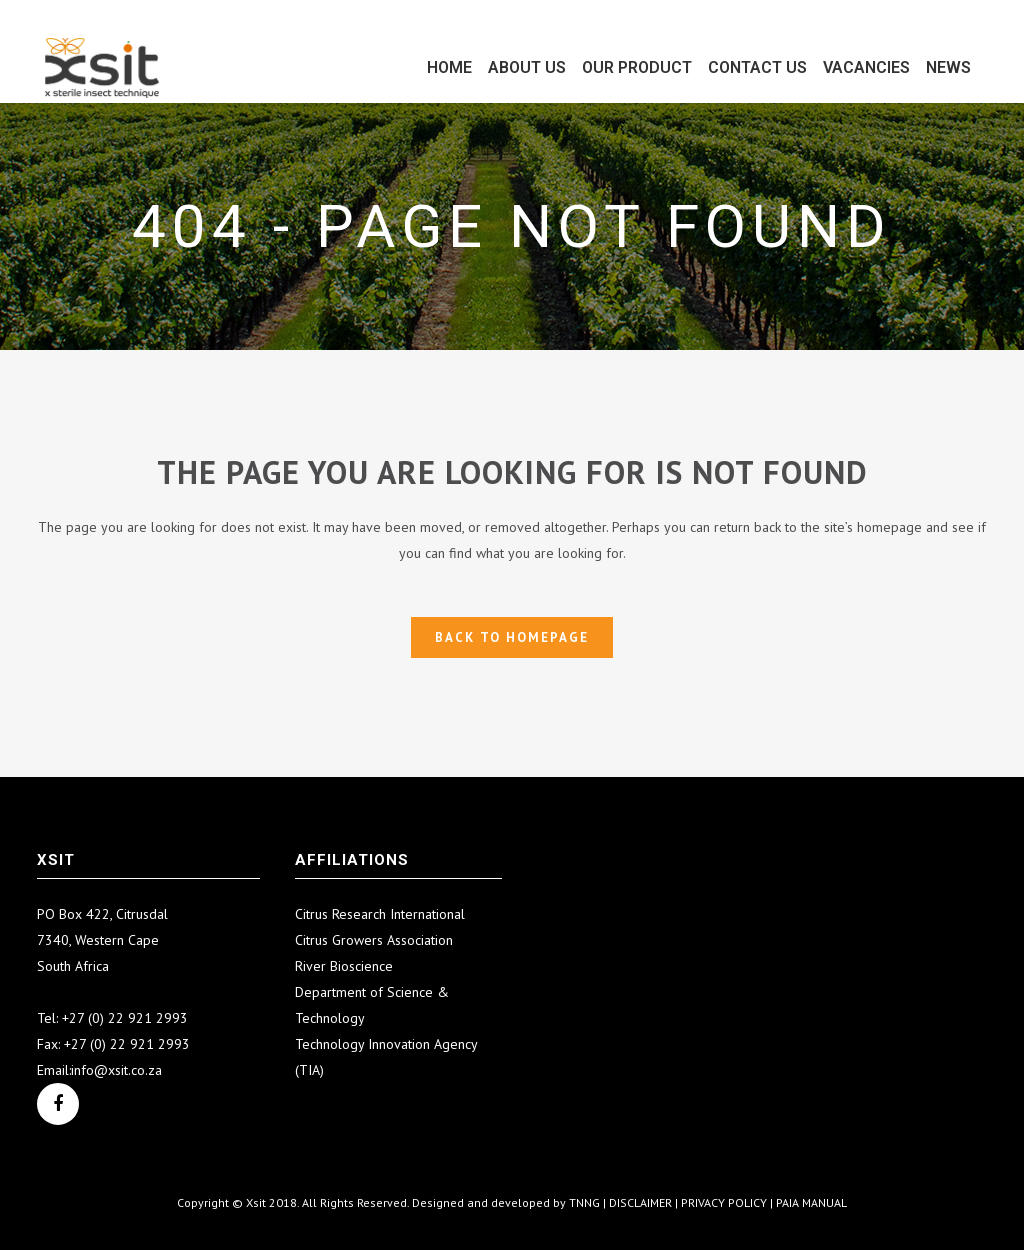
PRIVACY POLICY (724, 1202)
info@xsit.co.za (116, 1070)
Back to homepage (512, 637)
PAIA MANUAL (811, 1202)
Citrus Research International (380, 914)
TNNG (584, 1202)
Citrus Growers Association (374, 940)
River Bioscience (344, 966)
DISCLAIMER (640, 1202)
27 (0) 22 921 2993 (128, 1018)
